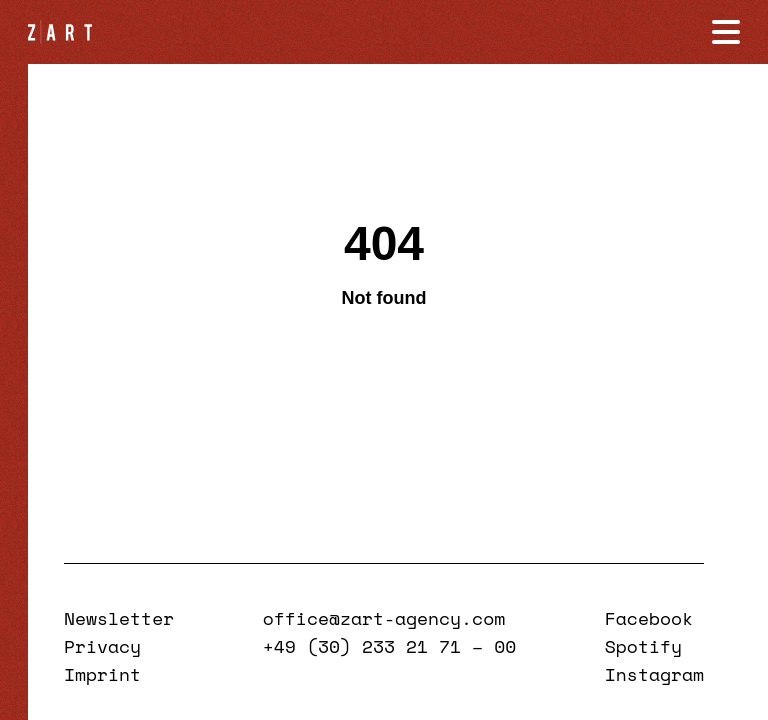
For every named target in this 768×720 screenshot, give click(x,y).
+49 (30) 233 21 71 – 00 (389, 646)
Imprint (102, 674)
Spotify (643, 646)
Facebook (649, 618)
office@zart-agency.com (384, 618)
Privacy (102, 646)
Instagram (654, 674)
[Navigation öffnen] (726, 32)
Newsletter (119, 618)
